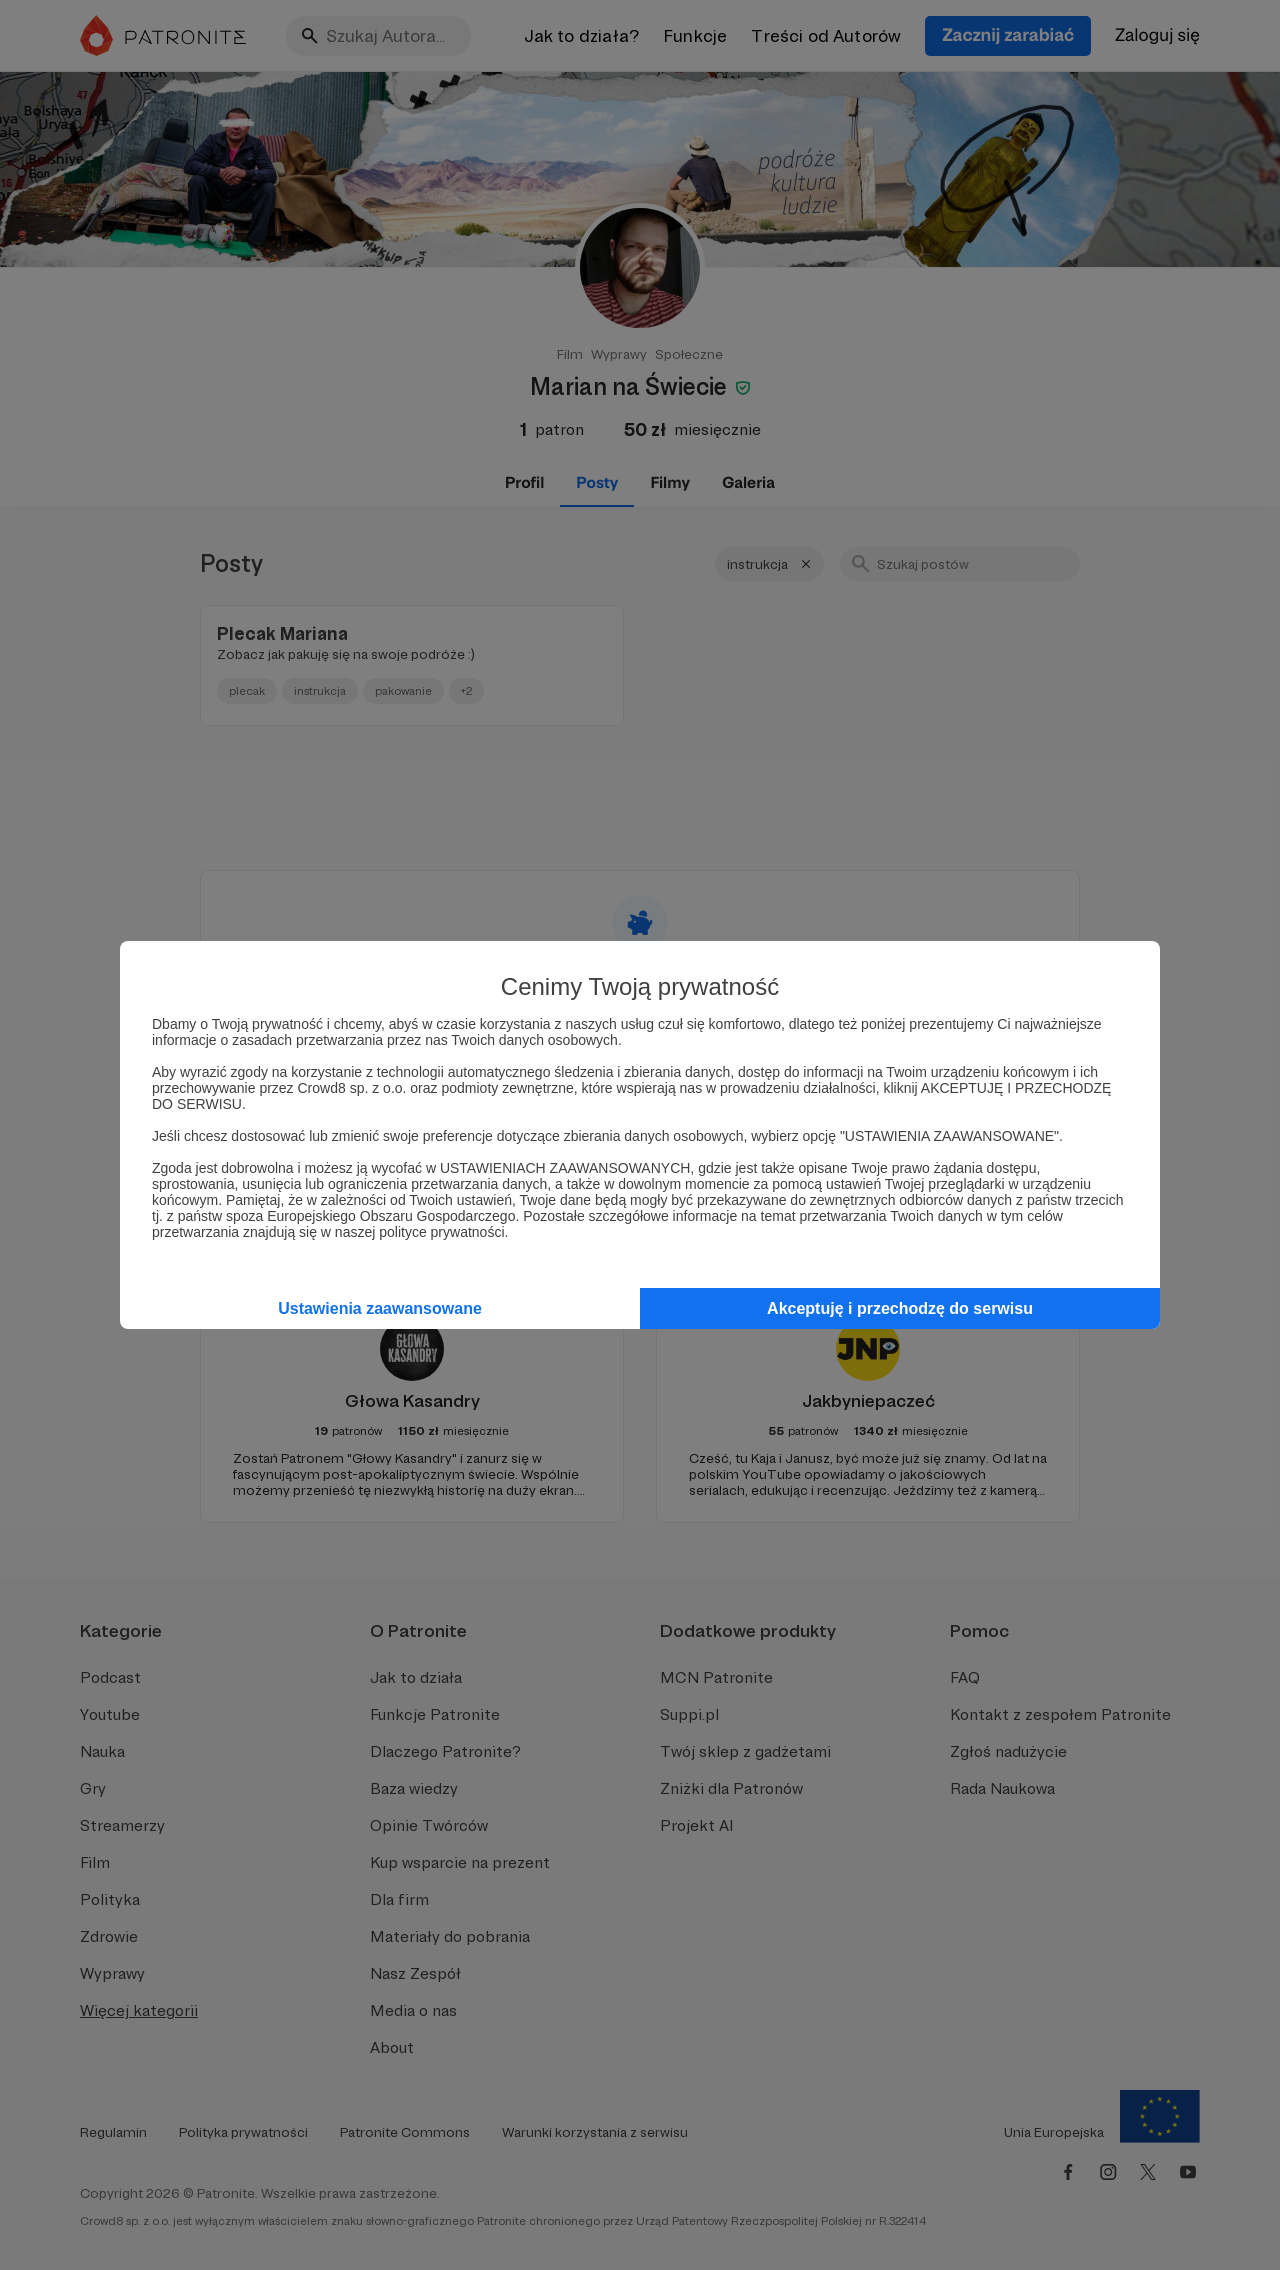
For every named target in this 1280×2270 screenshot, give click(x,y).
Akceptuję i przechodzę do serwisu (900, 1308)
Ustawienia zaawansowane (380, 1308)
